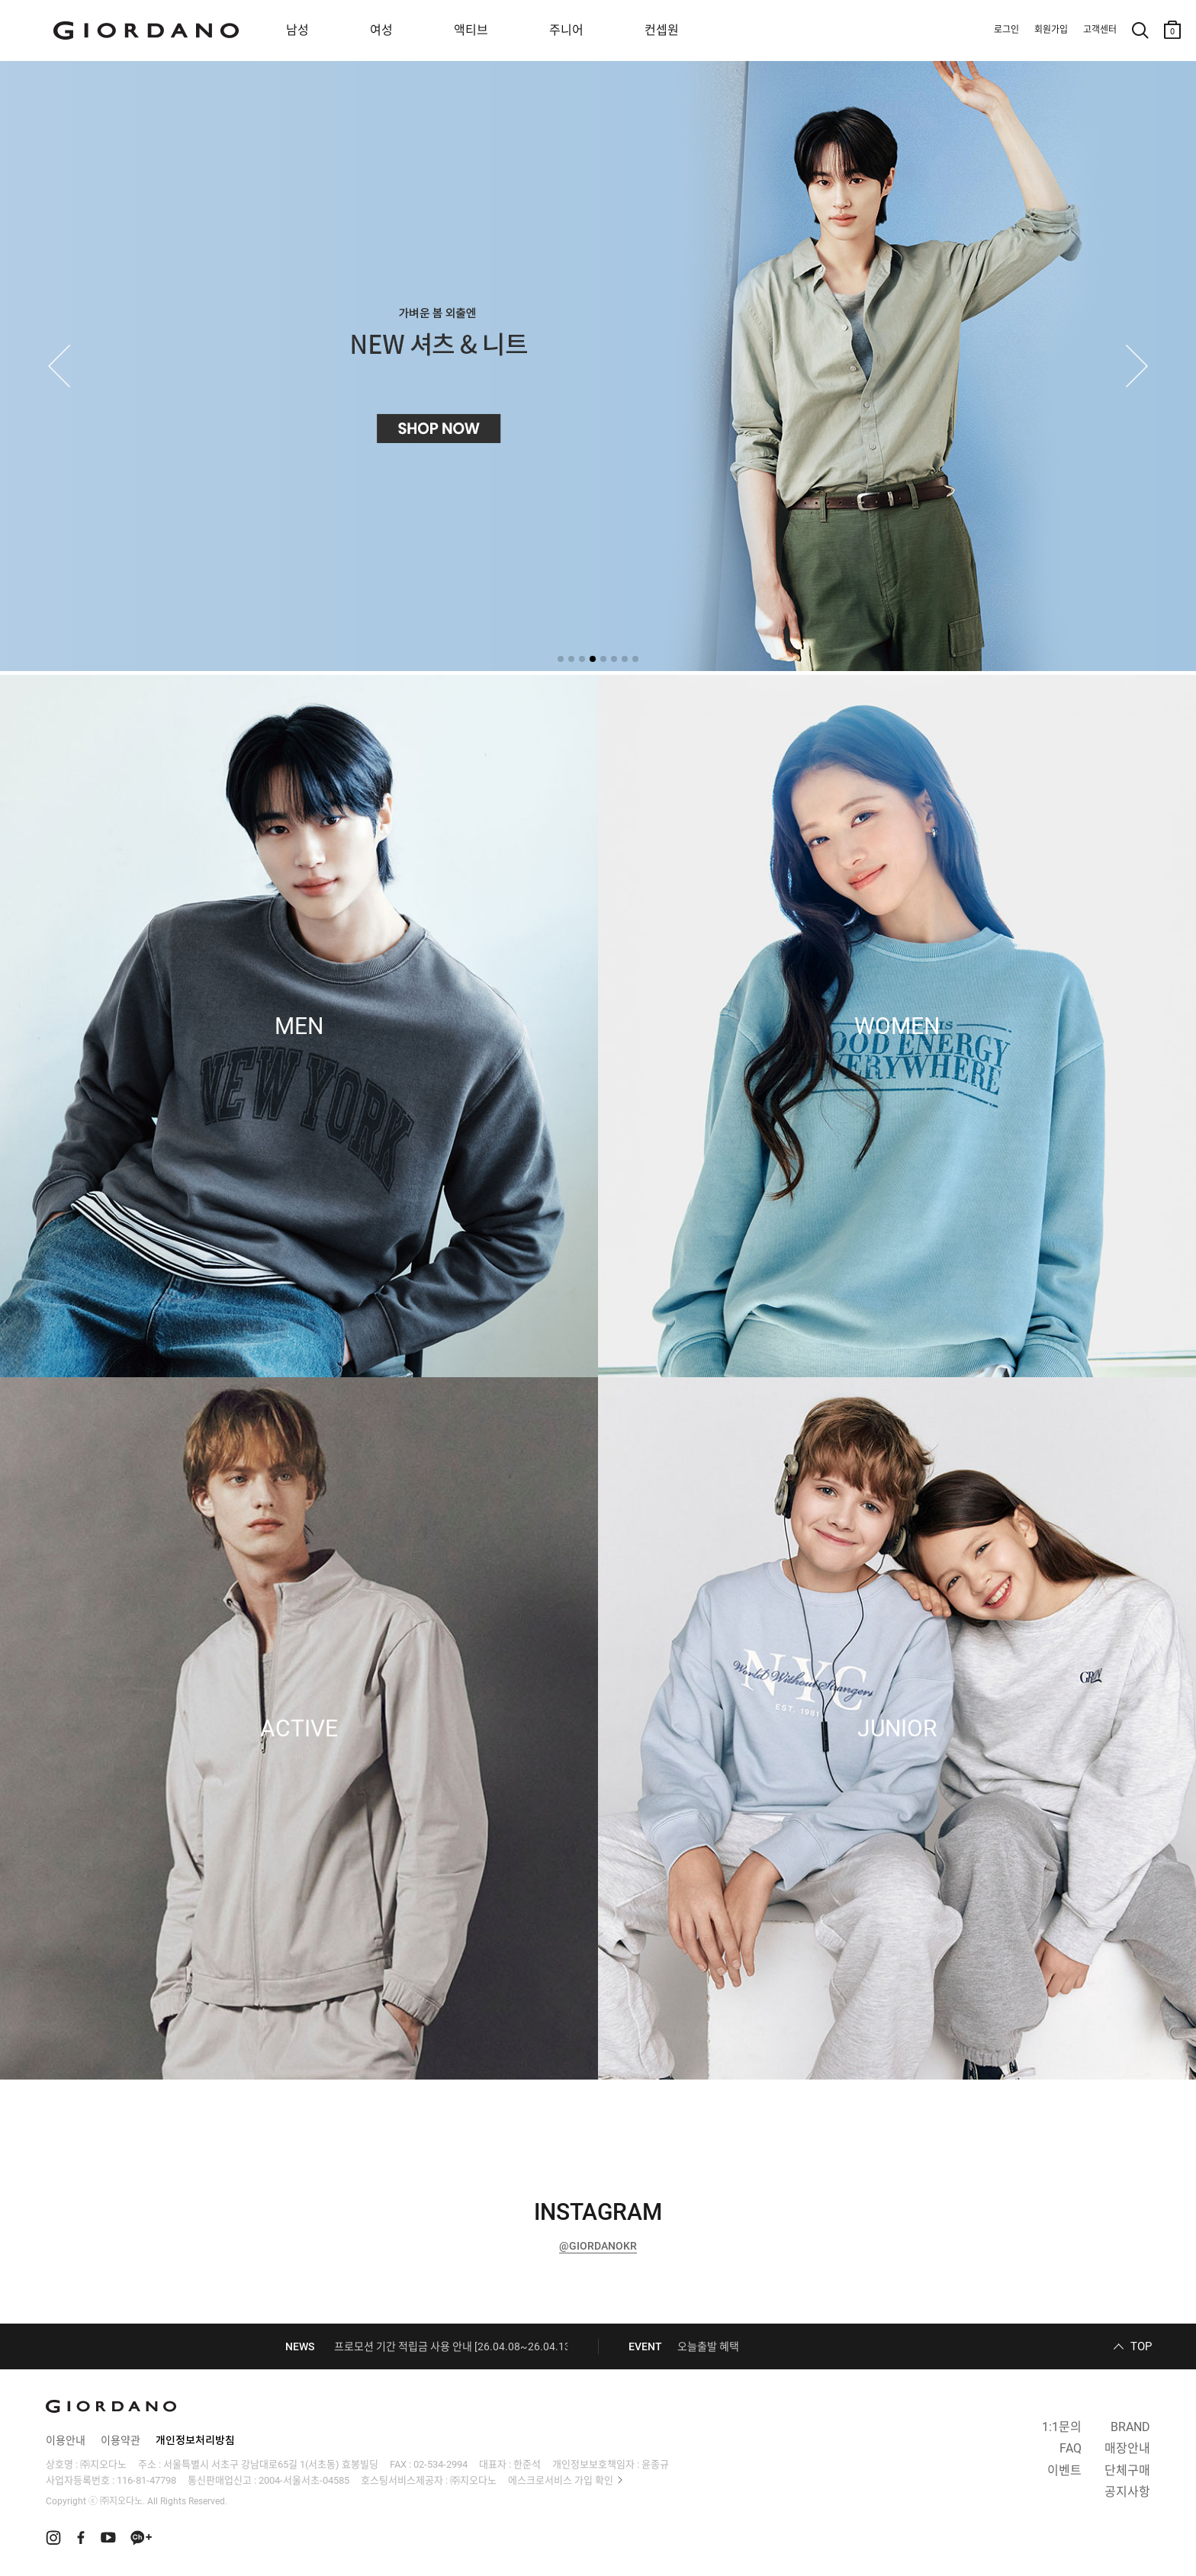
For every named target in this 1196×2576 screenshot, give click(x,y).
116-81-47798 (146, 2480)
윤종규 (655, 2464)
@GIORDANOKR (598, 2246)
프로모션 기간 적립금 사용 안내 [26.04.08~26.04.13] (454, 2346)
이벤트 (1064, 2470)
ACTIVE (299, 1729)
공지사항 (1127, 2491)
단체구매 (1127, 2470)
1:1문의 (1062, 2427)
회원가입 (1051, 29)
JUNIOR (897, 1729)
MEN (299, 1026)
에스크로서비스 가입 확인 (560, 2480)
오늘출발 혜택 (708, 2346)
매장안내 (1127, 2448)
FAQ (1070, 2448)
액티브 (471, 30)
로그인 (1006, 29)
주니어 (566, 30)
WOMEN (897, 1026)
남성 (297, 30)
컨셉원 (662, 30)
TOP (1141, 2346)
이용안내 (65, 2440)
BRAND (1130, 2427)
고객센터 (1100, 29)
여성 (381, 30)
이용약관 (120, 2440)
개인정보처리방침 (195, 2440)
